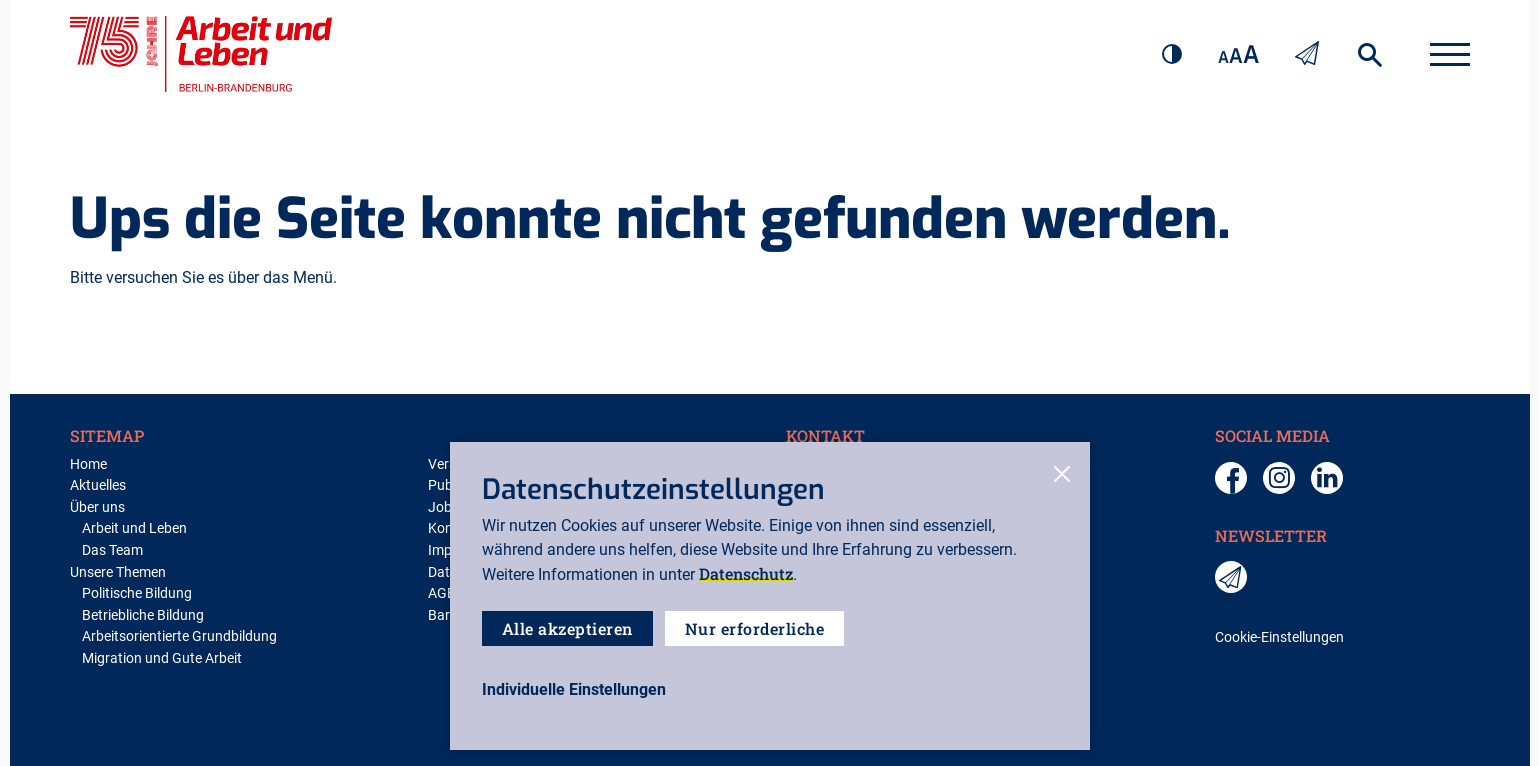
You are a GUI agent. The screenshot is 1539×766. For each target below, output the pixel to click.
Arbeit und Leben (134, 528)
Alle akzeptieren (567, 628)
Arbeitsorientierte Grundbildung (179, 636)
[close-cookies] (1062, 476)
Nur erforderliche (755, 628)
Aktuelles (98, 485)
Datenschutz (746, 573)
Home (88, 464)
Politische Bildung (137, 593)
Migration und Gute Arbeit (162, 658)
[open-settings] (574, 690)
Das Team (112, 550)
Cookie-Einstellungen (1279, 637)
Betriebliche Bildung (143, 615)
